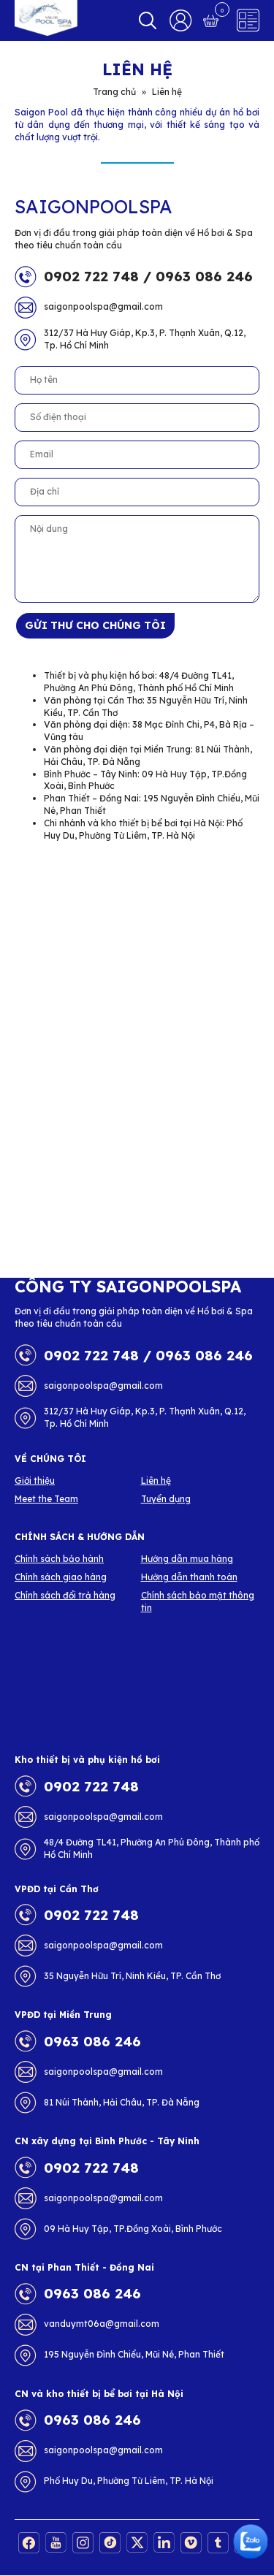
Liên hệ (156, 1480)
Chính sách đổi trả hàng (65, 1595)
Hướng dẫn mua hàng (187, 1558)
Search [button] (147, 20)
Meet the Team (46, 1498)
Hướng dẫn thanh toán (189, 1576)
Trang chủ (114, 91)
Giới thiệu (35, 1480)
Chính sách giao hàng (61, 1576)
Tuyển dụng (166, 1498)
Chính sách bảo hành (59, 1558)
